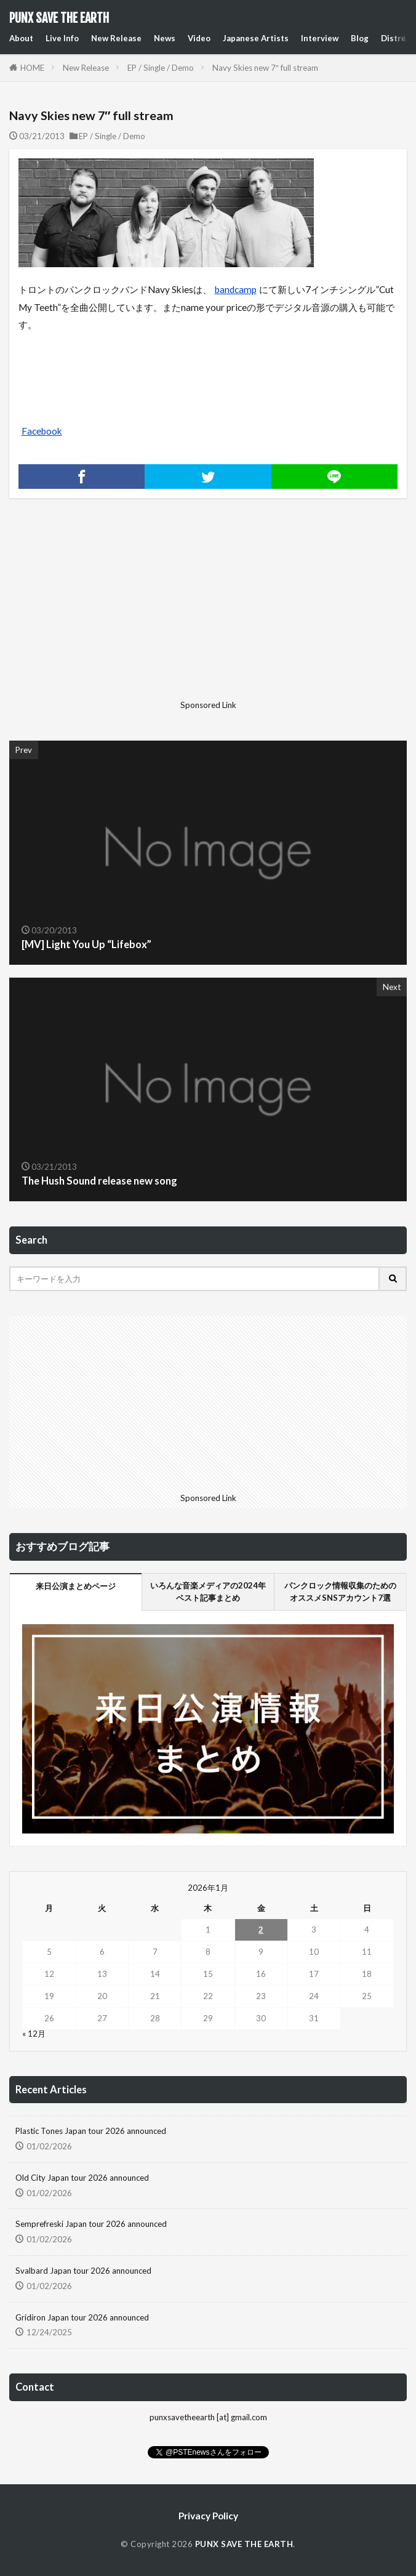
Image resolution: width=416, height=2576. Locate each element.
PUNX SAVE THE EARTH (59, 18)
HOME (32, 68)
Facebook (42, 431)
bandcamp (236, 289)
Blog (360, 38)
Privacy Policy (208, 2515)
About (21, 38)
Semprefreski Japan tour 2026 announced (91, 2224)
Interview (319, 38)
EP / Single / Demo (160, 68)
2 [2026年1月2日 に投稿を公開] (260, 1929)
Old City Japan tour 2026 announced (82, 2178)
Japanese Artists (256, 38)
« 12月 (34, 2034)
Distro (393, 38)
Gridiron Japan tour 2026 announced (82, 2317)
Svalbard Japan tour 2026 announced (83, 2271)
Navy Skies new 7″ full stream (265, 68)
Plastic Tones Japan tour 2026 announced (90, 2131)
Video (199, 38)
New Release (116, 38)
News (164, 38)
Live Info (62, 38)
